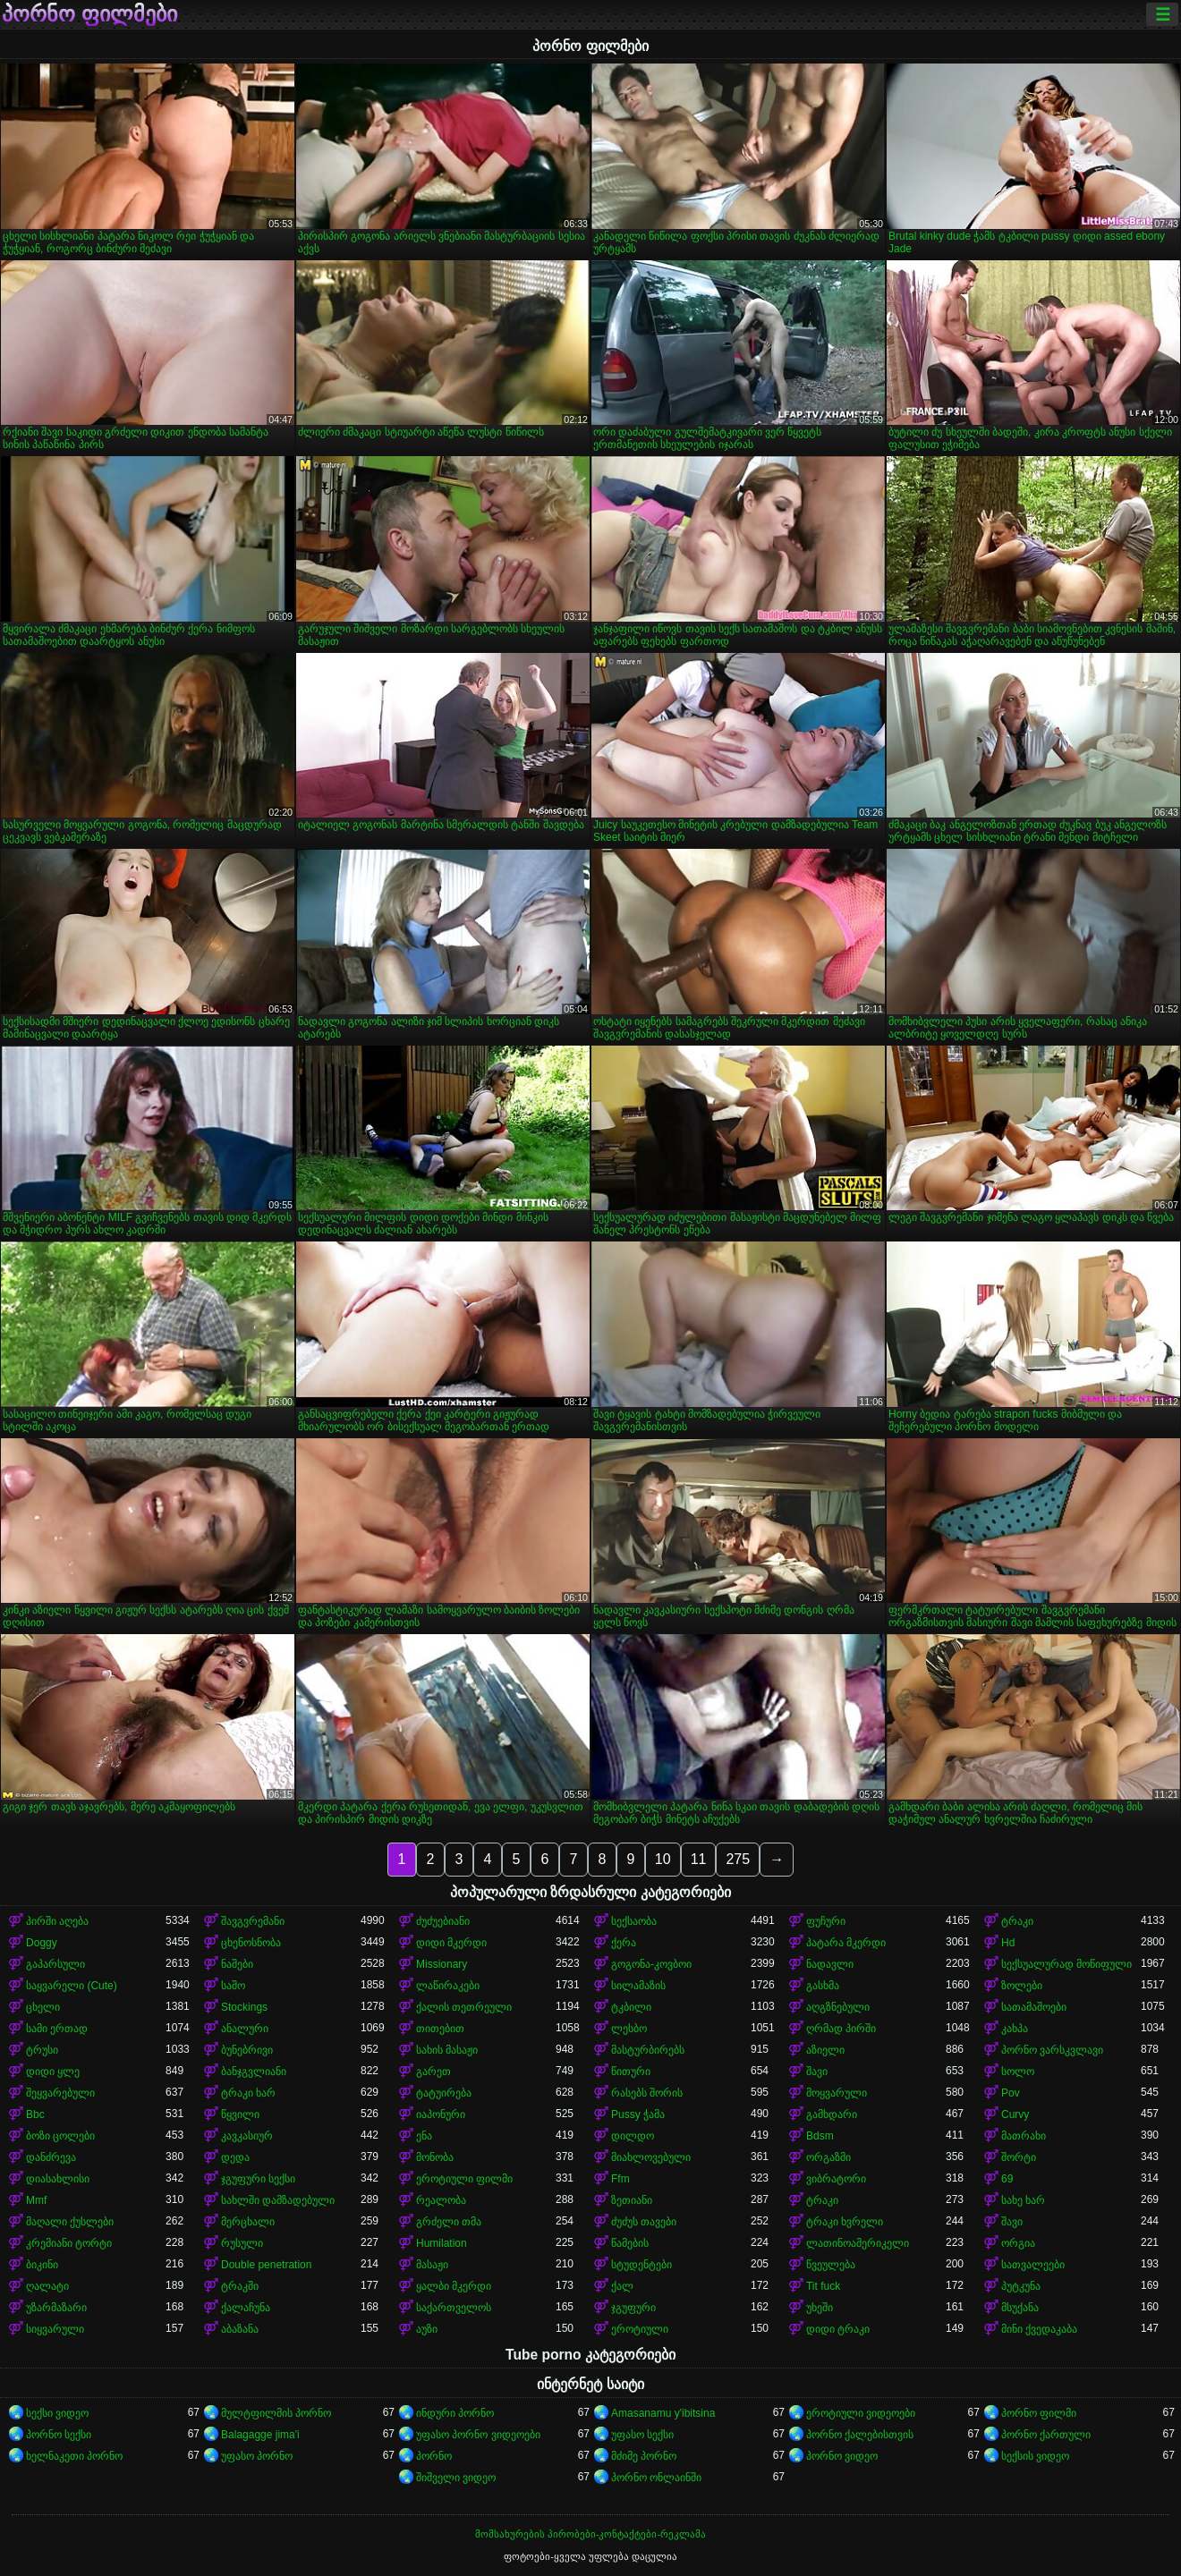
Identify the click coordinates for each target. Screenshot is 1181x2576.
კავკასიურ (247, 2136)
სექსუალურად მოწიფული (1066, 1964)
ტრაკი (1017, 1921)
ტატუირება (444, 2093)
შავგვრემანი (253, 1921)
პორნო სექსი (58, 2434)
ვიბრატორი (836, 2179)
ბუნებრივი (247, 2050)
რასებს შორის (647, 2093)
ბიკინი (42, 2264)
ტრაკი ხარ (248, 2093)
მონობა (435, 2157)
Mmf (36, 2200)
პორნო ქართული (1046, 2434)
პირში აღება (57, 1921)
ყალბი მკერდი (453, 2286)
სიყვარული (55, 2329)
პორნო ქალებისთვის (859, 2434)
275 (738, 1859)
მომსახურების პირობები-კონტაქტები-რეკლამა (590, 2534)
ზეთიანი (631, 2200)
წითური (630, 2071)
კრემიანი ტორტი (69, 2243)
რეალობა (441, 2200)
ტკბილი (631, 2007)
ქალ (622, 2286)
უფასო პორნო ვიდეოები (478, 2434)
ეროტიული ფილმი (464, 2179)
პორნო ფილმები (89, 14)
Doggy (41, 1942)
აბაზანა (240, 2329)
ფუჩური (825, 1921)
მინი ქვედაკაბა (1039, 2329)
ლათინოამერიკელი (857, 2243)
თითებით (440, 2028)
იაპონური (440, 2114)
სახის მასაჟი (447, 2050)
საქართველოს (453, 2307)
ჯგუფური (633, 2307)
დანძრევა (51, 2157)
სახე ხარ (1023, 2200)
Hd (1008, 1942)
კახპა (1014, 2028)
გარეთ (433, 2071)
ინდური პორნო (455, 2413)
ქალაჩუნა (245, 2307)
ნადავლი (830, 1964)
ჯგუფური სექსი (258, 2179)
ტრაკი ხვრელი (844, 2222)
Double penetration (266, 2264)
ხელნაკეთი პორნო (74, 2456)
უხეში (819, 2307)
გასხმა (822, 1985)
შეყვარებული (60, 2093)
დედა (235, 2157)
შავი (817, 2071)
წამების (630, 2243)
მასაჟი (432, 2264)
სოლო (1017, 2071)
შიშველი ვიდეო (456, 2477)
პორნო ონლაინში (656, 2477)
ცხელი (43, 2007)
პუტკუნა (1021, 2286)
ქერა (623, 1942)
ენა (424, 2136)
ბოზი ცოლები (60, 2136)
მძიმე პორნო (643, 2456)
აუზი (427, 2329)
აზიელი (825, 2050)
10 (663, 1859)
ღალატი (47, 2286)
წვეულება (830, 2264)
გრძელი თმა (448, 2222)
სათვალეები (1033, 2264)
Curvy (1015, 2114)
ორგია (1018, 2243)
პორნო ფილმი (1038, 2413)
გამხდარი (831, 2114)
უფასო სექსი (642, 2434)
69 (1007, 2179)
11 (699, 1859)
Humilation (441, 2243)
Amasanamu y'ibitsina (663, 2413)
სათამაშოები (1033, 2007)
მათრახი (1023, 2136)
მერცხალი (248, 2222)
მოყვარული (836, 2093)
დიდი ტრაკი (838, 2329)
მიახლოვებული (651, 2157)
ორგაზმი (828, 2157)
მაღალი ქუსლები (70, 2222)
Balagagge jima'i (260, 2434)
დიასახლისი (57, 2179)
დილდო (632, 2136)
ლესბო (629, 2028)
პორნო (434, 2456)
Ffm (620, 2179)
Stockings (244, 2007)
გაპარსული (55, 1964)
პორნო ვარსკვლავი (1052, 2050)
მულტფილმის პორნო (276, 2413)
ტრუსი (42, 2050)
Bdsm (820, 2136)
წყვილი (240, 2114)
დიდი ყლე (53, 2071)
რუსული (242, 2243)
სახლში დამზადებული (278, 2200)
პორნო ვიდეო (842, 2456)
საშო (233, 1985)
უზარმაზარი (56, 2307)
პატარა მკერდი (846, 1942)
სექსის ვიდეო (1035, 2456)
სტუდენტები (641, 2264)
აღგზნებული (838, 2007)
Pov (1010, 2093)
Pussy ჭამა (638, 2114)
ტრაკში (240, 2286)
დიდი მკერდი (451, 1942)
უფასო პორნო (257, 2456)
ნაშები (237, 1964)
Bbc (35, 2114)
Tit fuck (823, 2286)
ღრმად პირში (841, 2028)
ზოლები (1021, 1985)
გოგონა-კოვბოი (651, 1964)
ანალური (244, 2028)
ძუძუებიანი (443, 1921)
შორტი (1018, 2157)
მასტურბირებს (647, 2050)
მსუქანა (1020, 2307)
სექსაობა (634, 1921)
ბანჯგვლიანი (253, 2071)
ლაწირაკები (448, 1985)
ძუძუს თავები (643, 2222)
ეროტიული (639, 2329)
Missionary (441, 1964)
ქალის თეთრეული (464, 2007)
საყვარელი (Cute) (71, 1985)
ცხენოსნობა (251, 1942)
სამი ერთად (57, 2028)
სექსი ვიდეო (57, 2413)
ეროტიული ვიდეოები (860, 2413)
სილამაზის (638, 1985)
